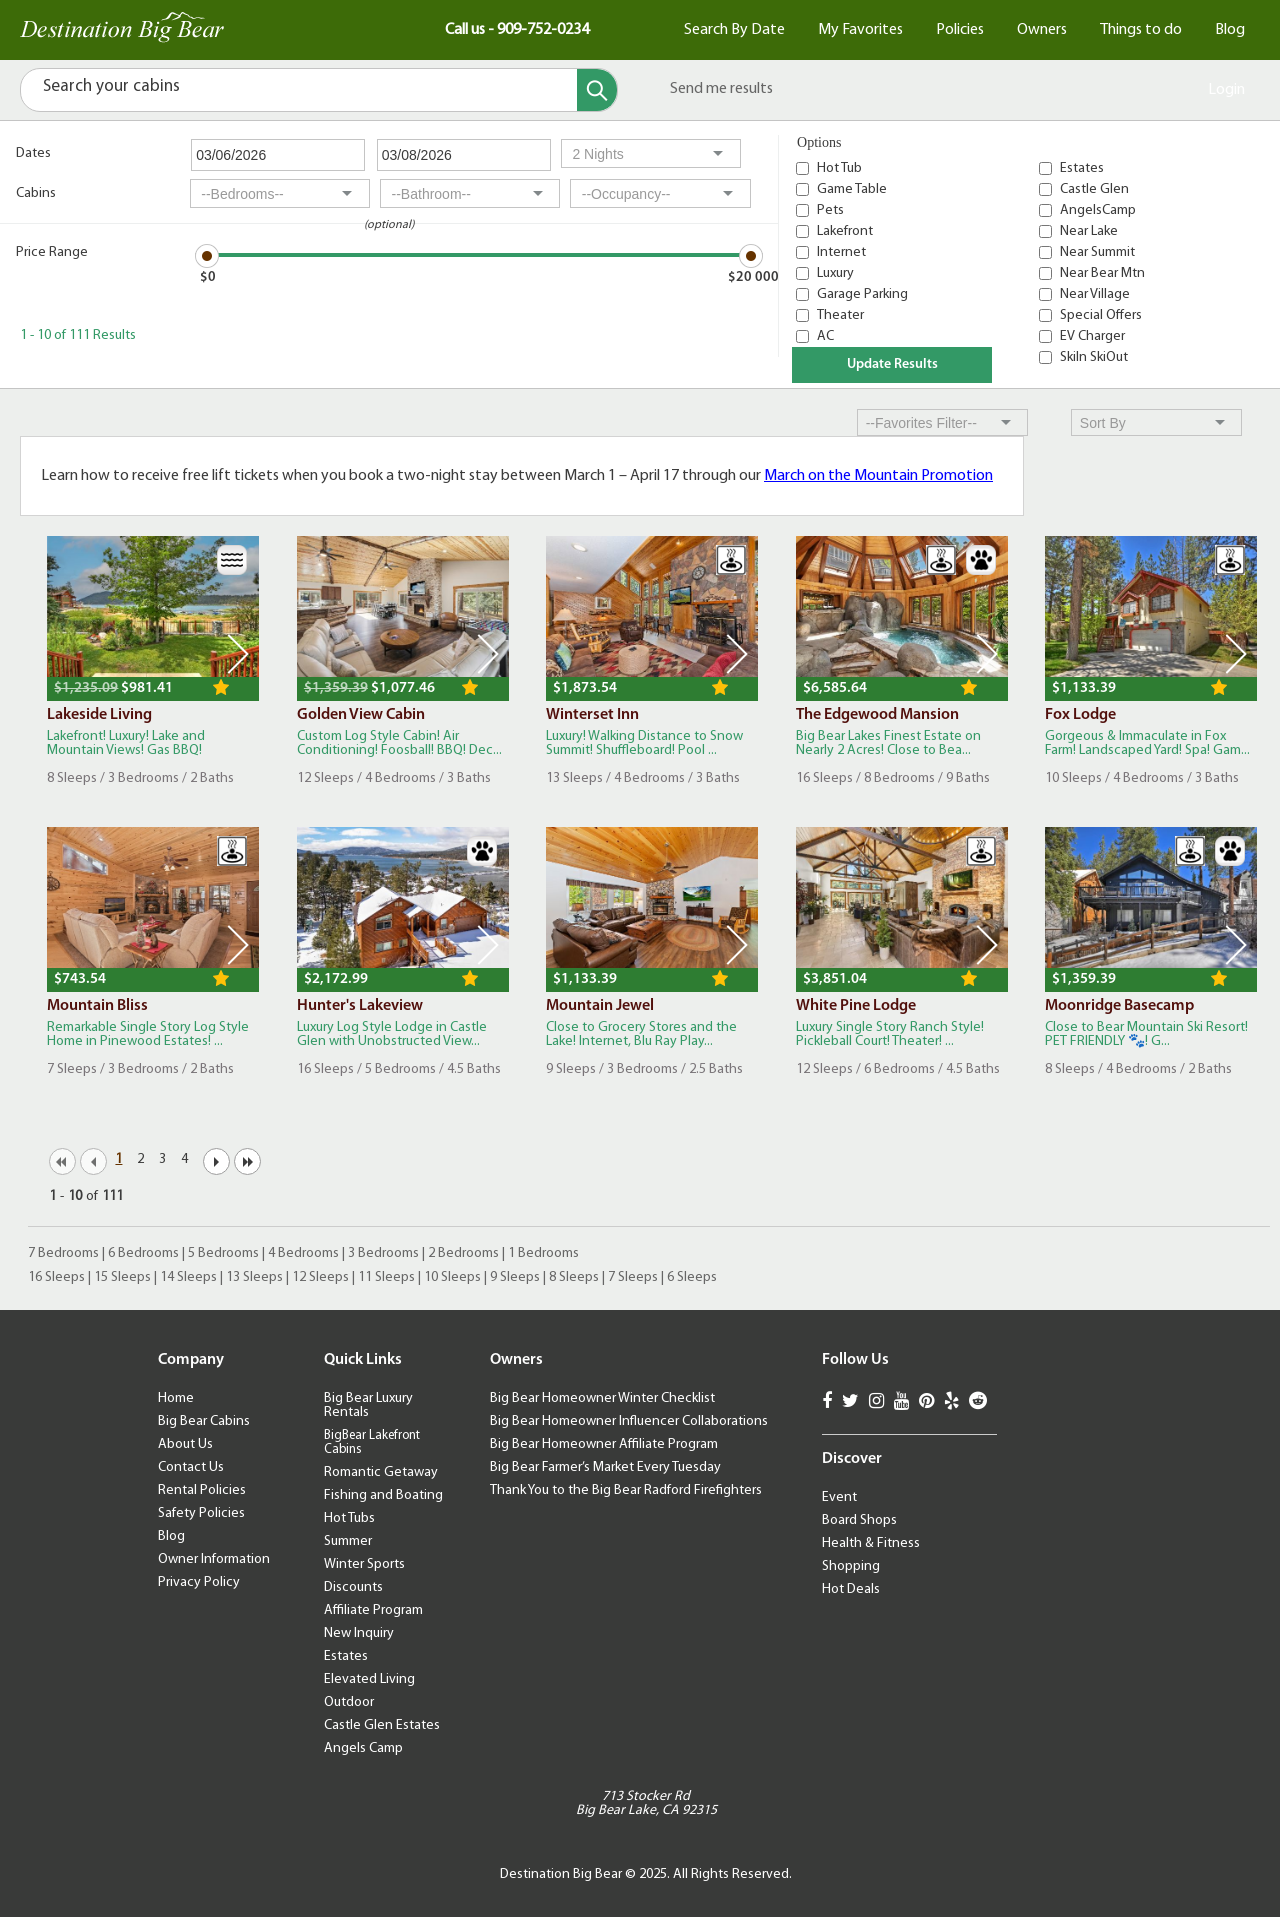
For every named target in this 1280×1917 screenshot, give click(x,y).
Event (839, 1497)
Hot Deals (851, 1589)
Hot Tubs (349, 1518)
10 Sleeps (452, 1277)
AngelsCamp (1098, 210)
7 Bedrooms (63, 1253)
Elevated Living (369, 1679)
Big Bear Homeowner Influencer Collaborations (629, 1421)
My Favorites (860, 30)
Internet (841, 252)
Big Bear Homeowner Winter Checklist (602, 1398)
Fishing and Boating (383, 1495)
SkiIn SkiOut (1094, 357)
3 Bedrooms (383, 1253)
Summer (348, 1541)
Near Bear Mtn (1102, 273)
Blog (1230, 30)
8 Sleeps (574, 1277)
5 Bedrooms (223, 1253)
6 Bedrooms (143, 1253)
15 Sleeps (122, 1277)
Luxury (835, 273)
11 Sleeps (386, 1277)
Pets (830, 210)
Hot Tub (839, 168)
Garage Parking (862, 294)
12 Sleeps (320, 1277)
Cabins (36, 193)
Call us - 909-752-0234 (517, 30)
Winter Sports (364, 1564)
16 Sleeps (56, 1277)
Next (238, 654)
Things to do (1141, 30)
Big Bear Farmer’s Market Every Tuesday (605, 1467)
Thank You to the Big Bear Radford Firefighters (626, 1490)
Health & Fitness (871, 1543)
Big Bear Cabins (204, 1421)
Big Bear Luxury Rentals (368, 1405)
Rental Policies (202, 1490)
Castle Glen (1094, 189)
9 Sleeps (515, 1277)
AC (825, 336)
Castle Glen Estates (382, 1725)
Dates (33, 153)
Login (1226, 90)
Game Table (852, 189)
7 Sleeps (633, 1277)
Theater (840, 315)
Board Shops (859, 1520)
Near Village (1095, 294)
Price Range (52, 252)
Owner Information (214, 1559)
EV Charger (1092, 336)
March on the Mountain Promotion (878, 476)
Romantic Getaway (381, 1472)
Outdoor (349, 1702)
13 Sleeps (254, 1277)
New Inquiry (359, 1633)
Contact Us (191, 1467)
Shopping (851, 1566)
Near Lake (1089, 231)
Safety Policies (201, 1513)
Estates (1082, 168)
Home (176, 1398)
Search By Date (734, 30)
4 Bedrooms (303, 1253)
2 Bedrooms (463, 1253)
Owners (1042, 30)
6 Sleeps (692, 1277)
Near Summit (1097, 252)
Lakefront (845, 231)
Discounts (353, 1587)
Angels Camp (363, 1748)
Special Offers (1101, 315)
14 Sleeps (188, 1277)
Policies (960, 30)
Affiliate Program (373, 1610)
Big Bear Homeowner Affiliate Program (604, 1444)
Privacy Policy (199, 1582)
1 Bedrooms (543, 1253)
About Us (185, 1444)
